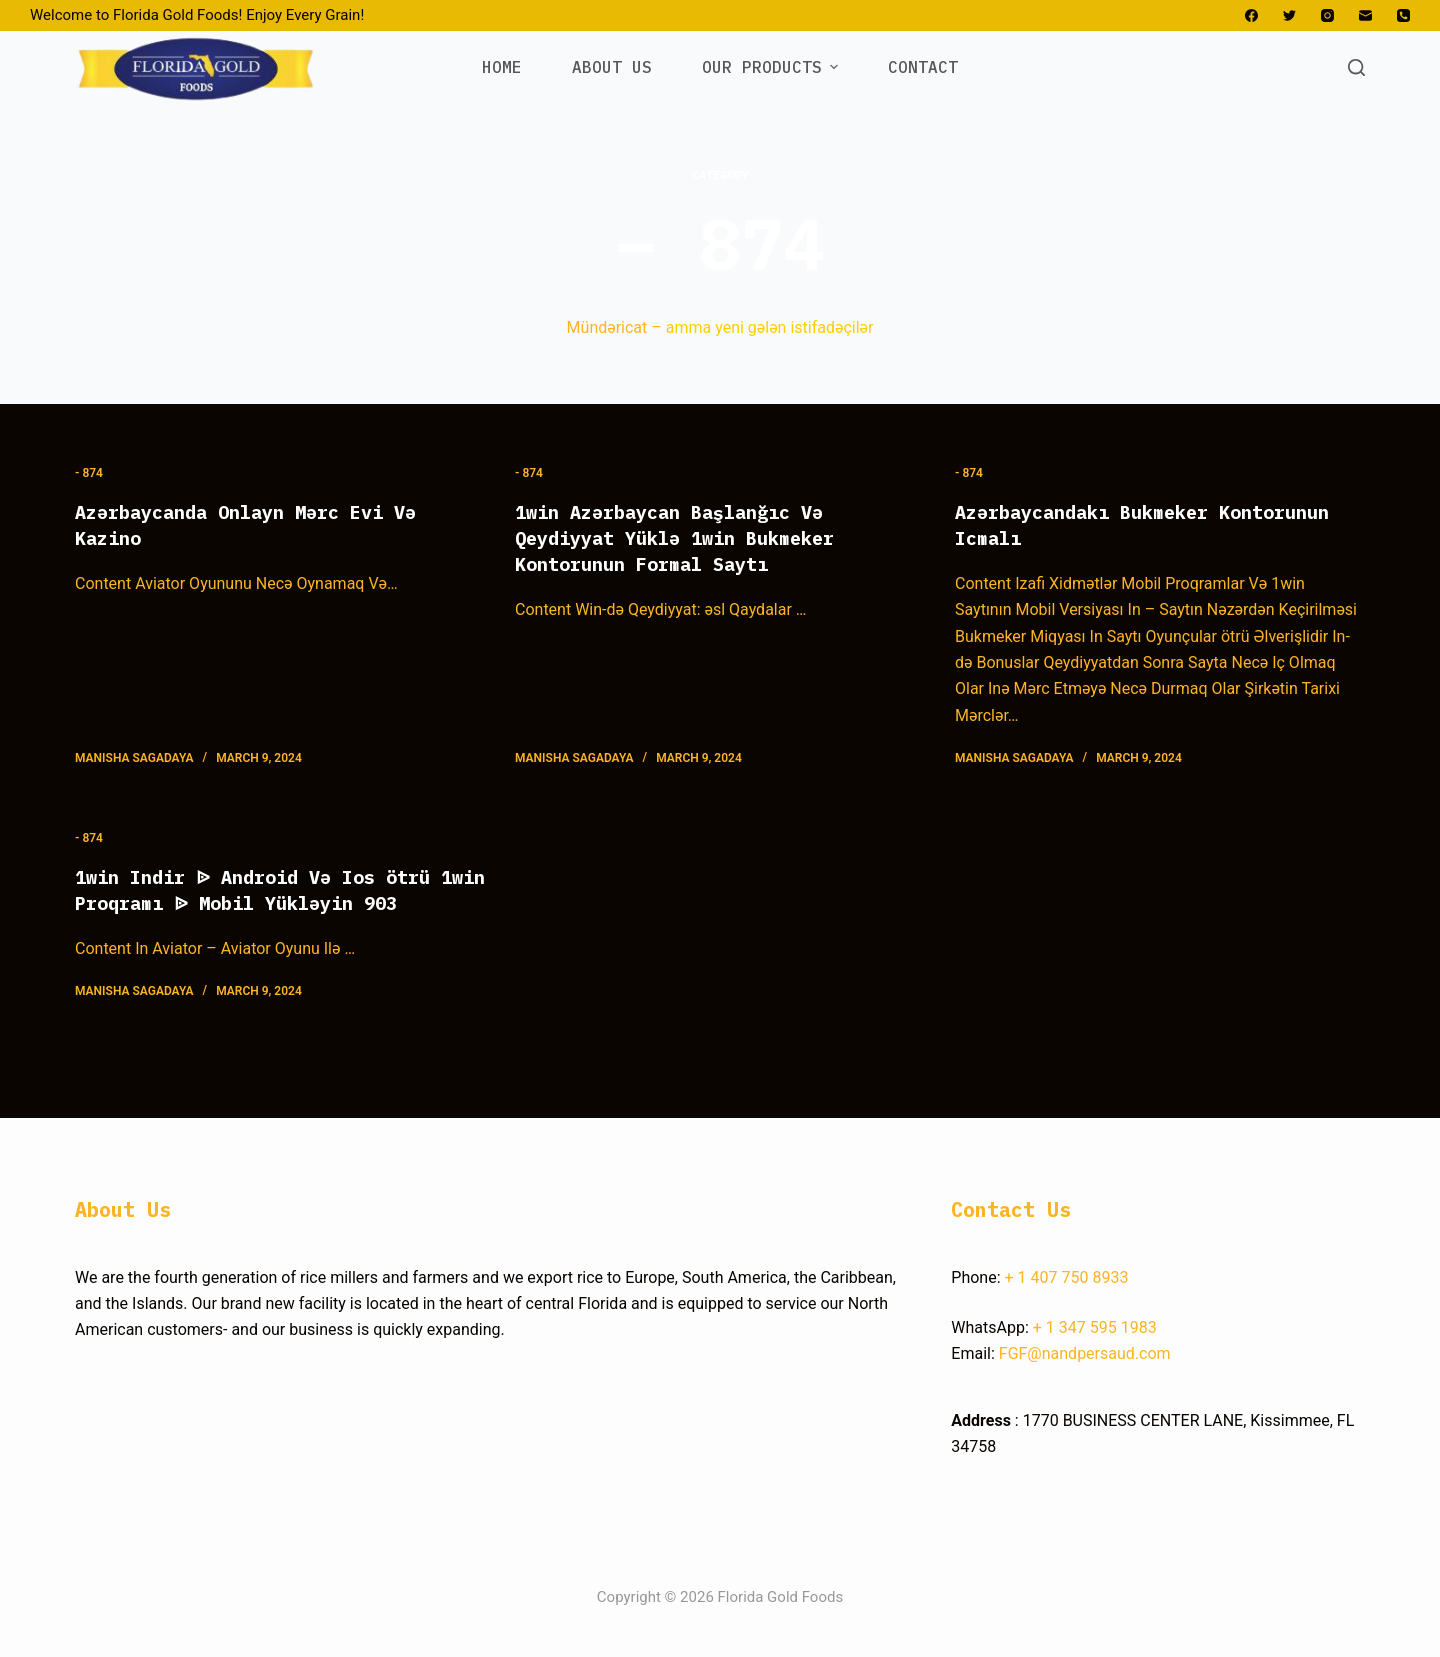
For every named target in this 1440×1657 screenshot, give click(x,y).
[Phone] (1403, 15)
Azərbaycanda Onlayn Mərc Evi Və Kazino (261, 524)
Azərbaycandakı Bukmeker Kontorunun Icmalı (1159, 524)
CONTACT (923, 67)
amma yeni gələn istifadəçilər (770, 327)
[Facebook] (1251, 15)
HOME (502, 67)
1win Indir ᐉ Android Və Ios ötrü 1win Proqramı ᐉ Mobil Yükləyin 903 (268, 902)
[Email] (1365, 15)
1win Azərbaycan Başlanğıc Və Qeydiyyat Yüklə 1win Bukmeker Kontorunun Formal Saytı (689, 537)
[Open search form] (1356, 67)
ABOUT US (612, 67)
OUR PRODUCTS (772, 67)
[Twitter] (1289, 15)
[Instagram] (1327, 15)
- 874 (89, 473)
